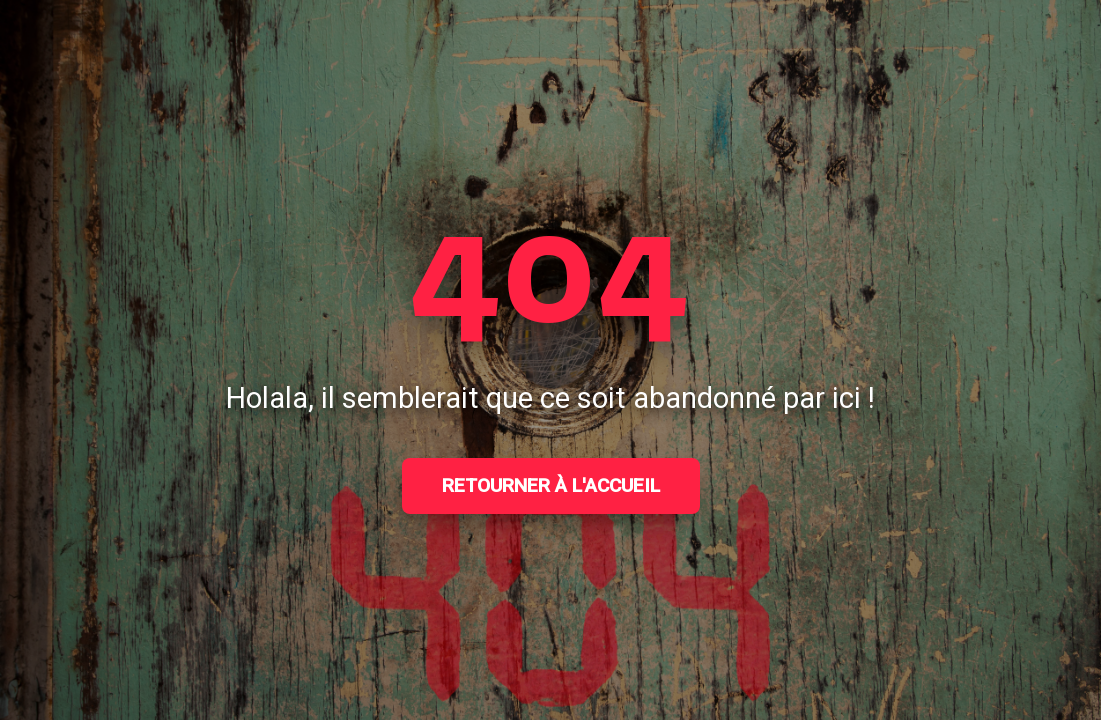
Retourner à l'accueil (551, 485)
